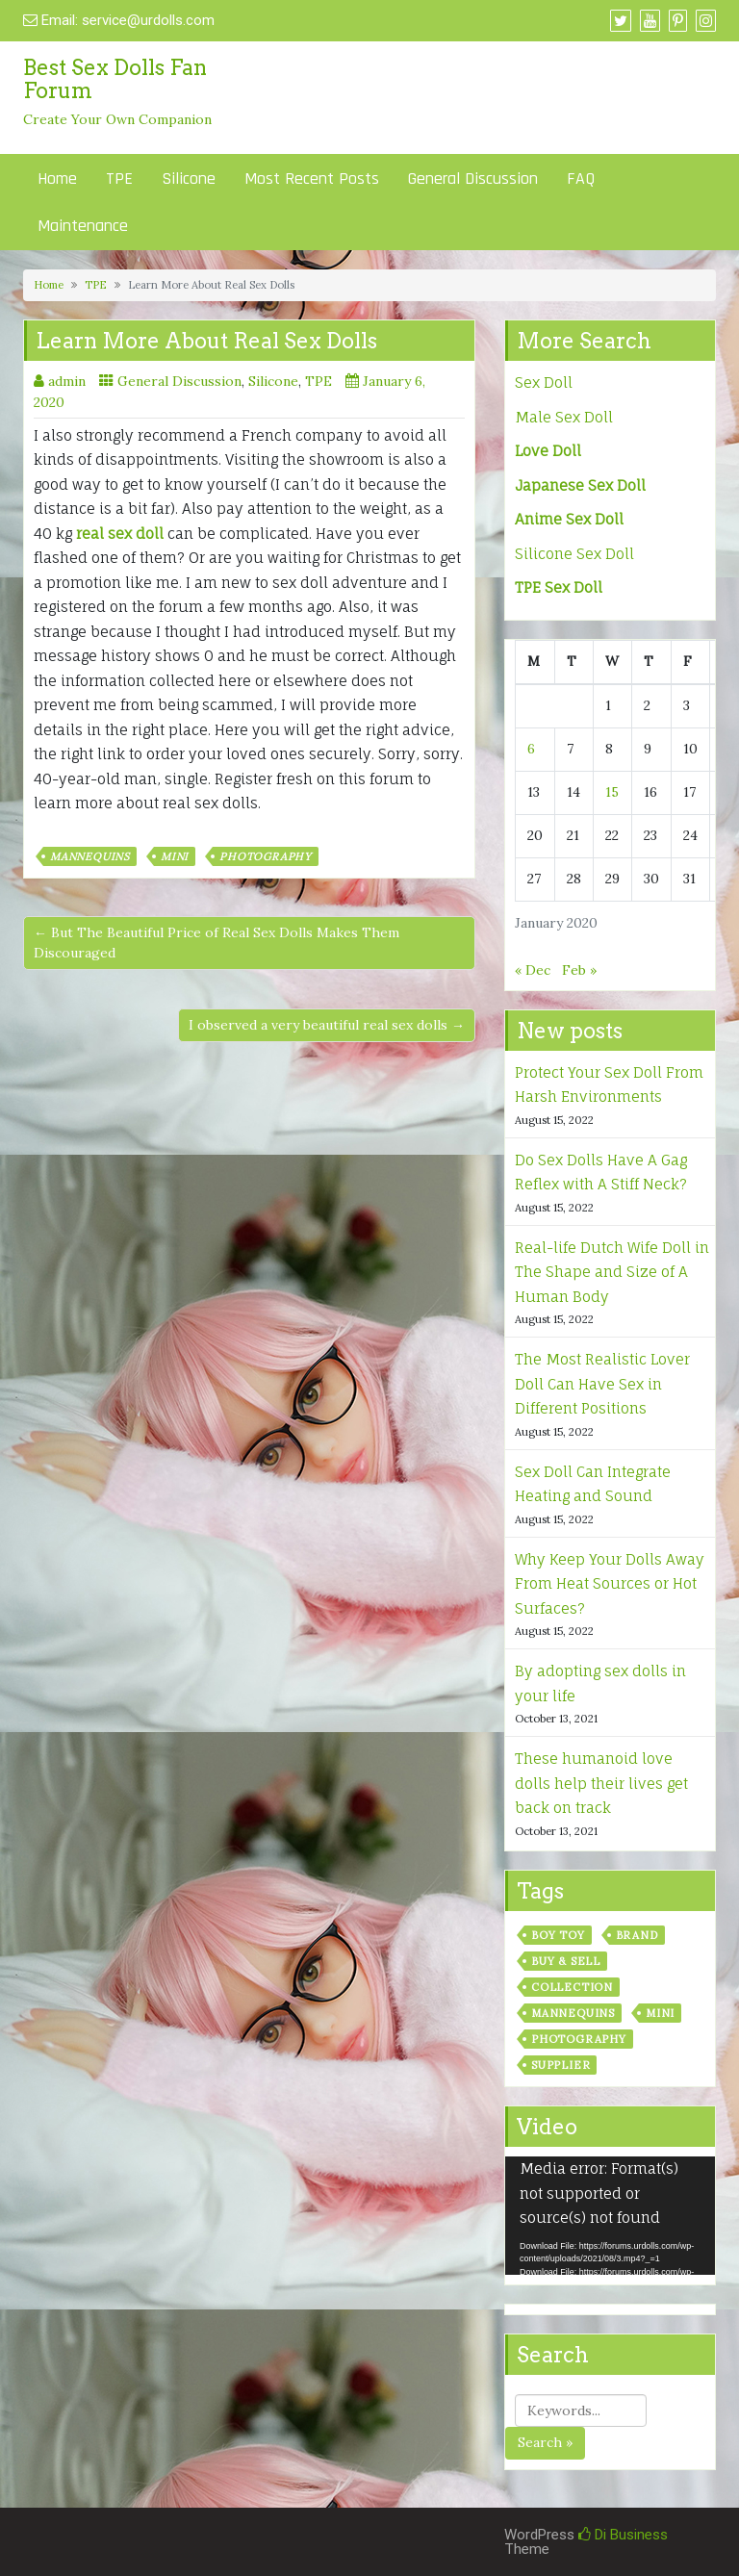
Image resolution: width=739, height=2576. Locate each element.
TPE (119, 178)
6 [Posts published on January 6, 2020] (531, 748)
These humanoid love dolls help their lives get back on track (601, 1783)
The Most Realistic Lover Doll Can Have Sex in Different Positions (602, 1383)
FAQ (581, 178)
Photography (265, 856)
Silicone (189, 178)
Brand (637, 1935)
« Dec (532, 970)
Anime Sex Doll (569, 519)
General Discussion (473, 178)
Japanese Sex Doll (580, 485)
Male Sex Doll (564, 417)
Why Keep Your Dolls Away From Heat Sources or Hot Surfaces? (609, 1584)
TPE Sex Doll (558, 587)
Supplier (560, 2065)
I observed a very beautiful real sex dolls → (327, 1024)
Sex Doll (544, 382)
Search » (545, 2442)
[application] (610, 2215)
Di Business (623, 2534)
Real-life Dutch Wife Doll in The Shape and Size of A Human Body (612, 1272)
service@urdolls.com (148, 20)
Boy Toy (558, 1935)
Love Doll (548, 451)
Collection (572, 1987)
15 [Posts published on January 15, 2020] (612, 792)
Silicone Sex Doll (574, 554)
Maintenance (83, 226)
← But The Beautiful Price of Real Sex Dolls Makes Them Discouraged (216, 942)
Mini (175, 856)
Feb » (579, 970)
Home (57, 178)
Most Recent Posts (311, 178)
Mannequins (90, 856)
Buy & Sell (565, 1961)
